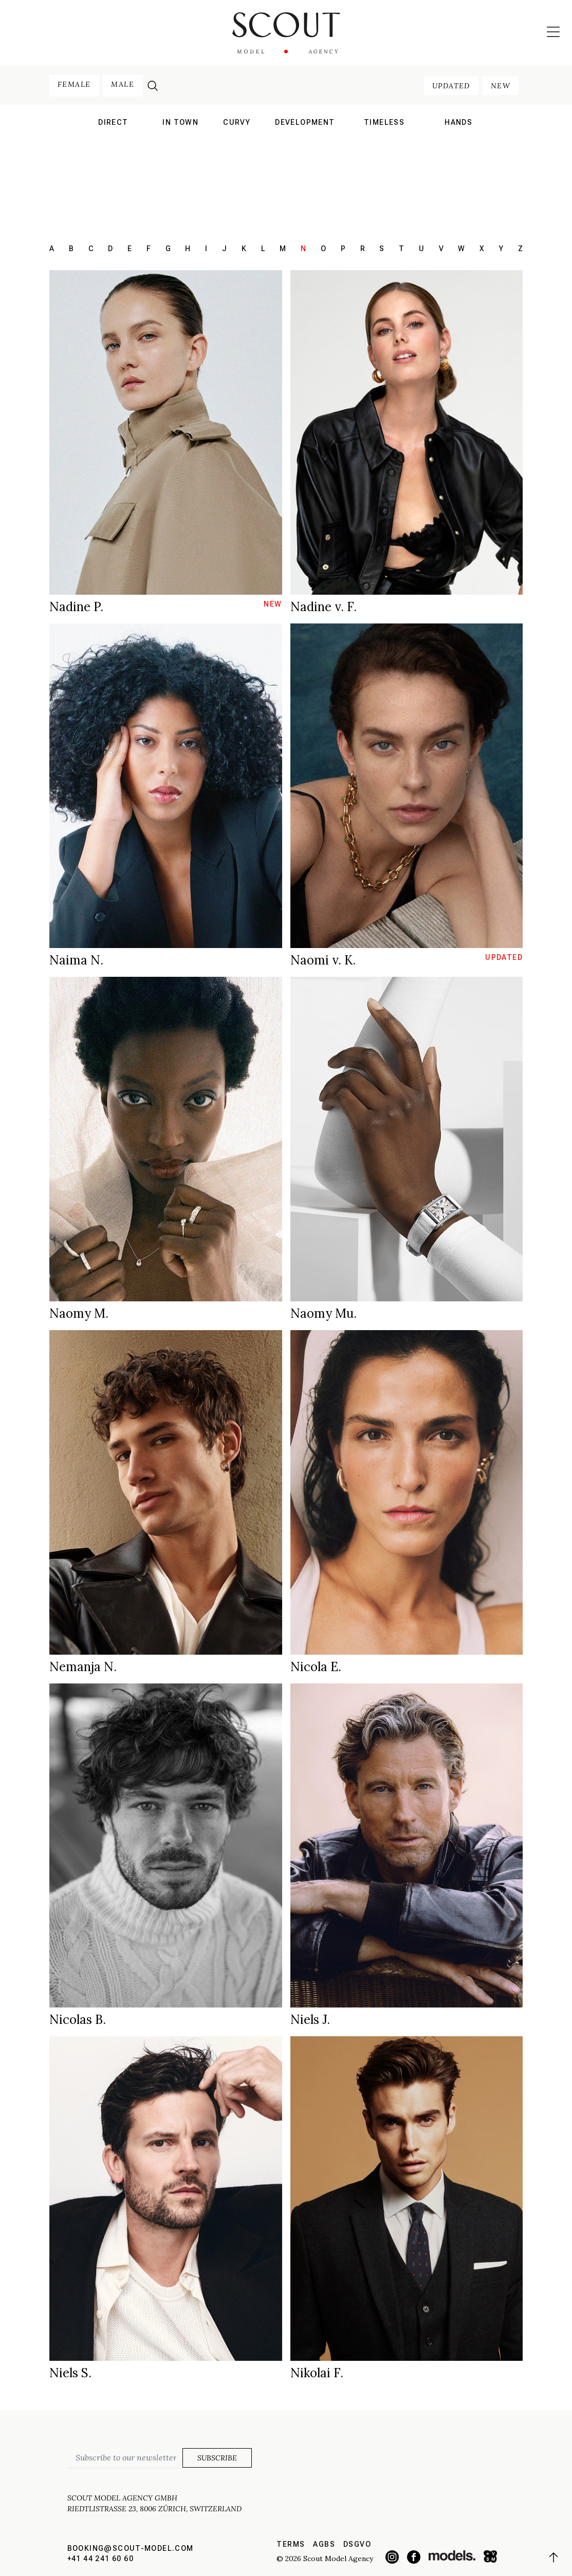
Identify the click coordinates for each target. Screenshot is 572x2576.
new (500, 85)
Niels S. (70, 2373)
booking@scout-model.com (130, 2548)
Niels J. (310, 2020)
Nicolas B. (77, 2020)
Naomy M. (78, 1313)
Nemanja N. (83, 1667)
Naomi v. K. (323, 960)
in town (180, 122)
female (74, 84)
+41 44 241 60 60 (100, 2558)
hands (458, 122)
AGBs (324, 2544)
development (305, 122)
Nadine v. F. (323, 607)
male (122, 84)
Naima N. (76, 960)
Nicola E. (315, 1667)
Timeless (384, 122)
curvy (236, 122)
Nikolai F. (316, 2373)
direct (113, 122)
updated (451, 85)
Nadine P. (76, 607)
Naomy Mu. (323, 1313)
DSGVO (357, 2544)
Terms (290, 2544)
